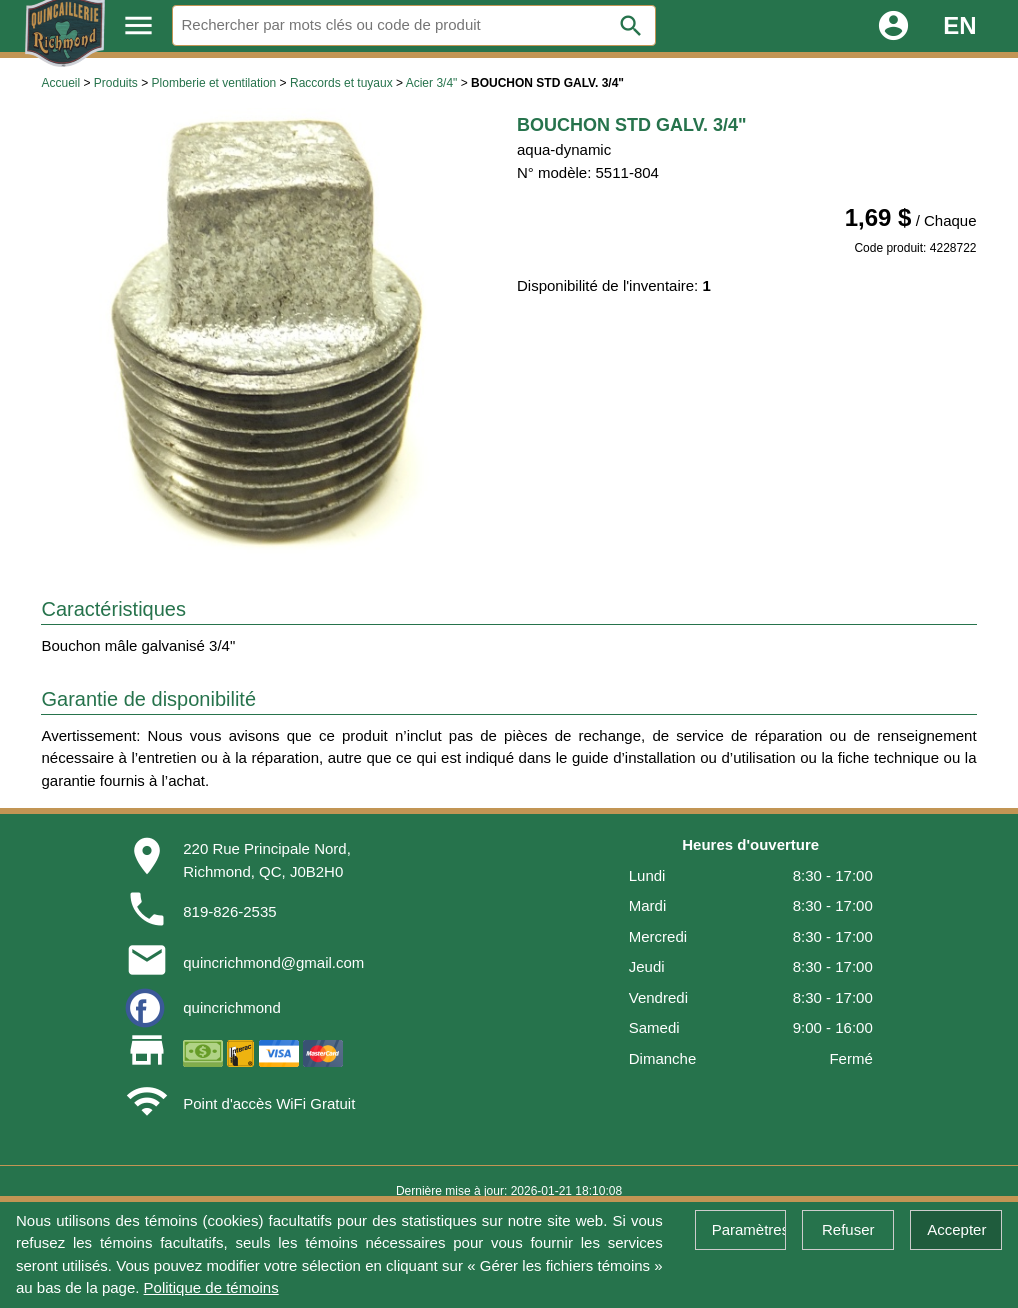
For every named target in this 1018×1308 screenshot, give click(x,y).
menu (138, 25)
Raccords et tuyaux (341, 83)
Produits (116, 83)
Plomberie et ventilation (214, 83)
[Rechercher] (414, 25)
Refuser (848, 1229)
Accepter (956, 1229)
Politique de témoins (211, 1287)
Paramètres (749, 1229)
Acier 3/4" (432, 83)
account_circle (893, 25)
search (631, 26)
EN (959, 25)
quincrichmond (232, 1007)
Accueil (60, 83)
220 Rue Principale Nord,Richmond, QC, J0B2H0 (267, 860)
